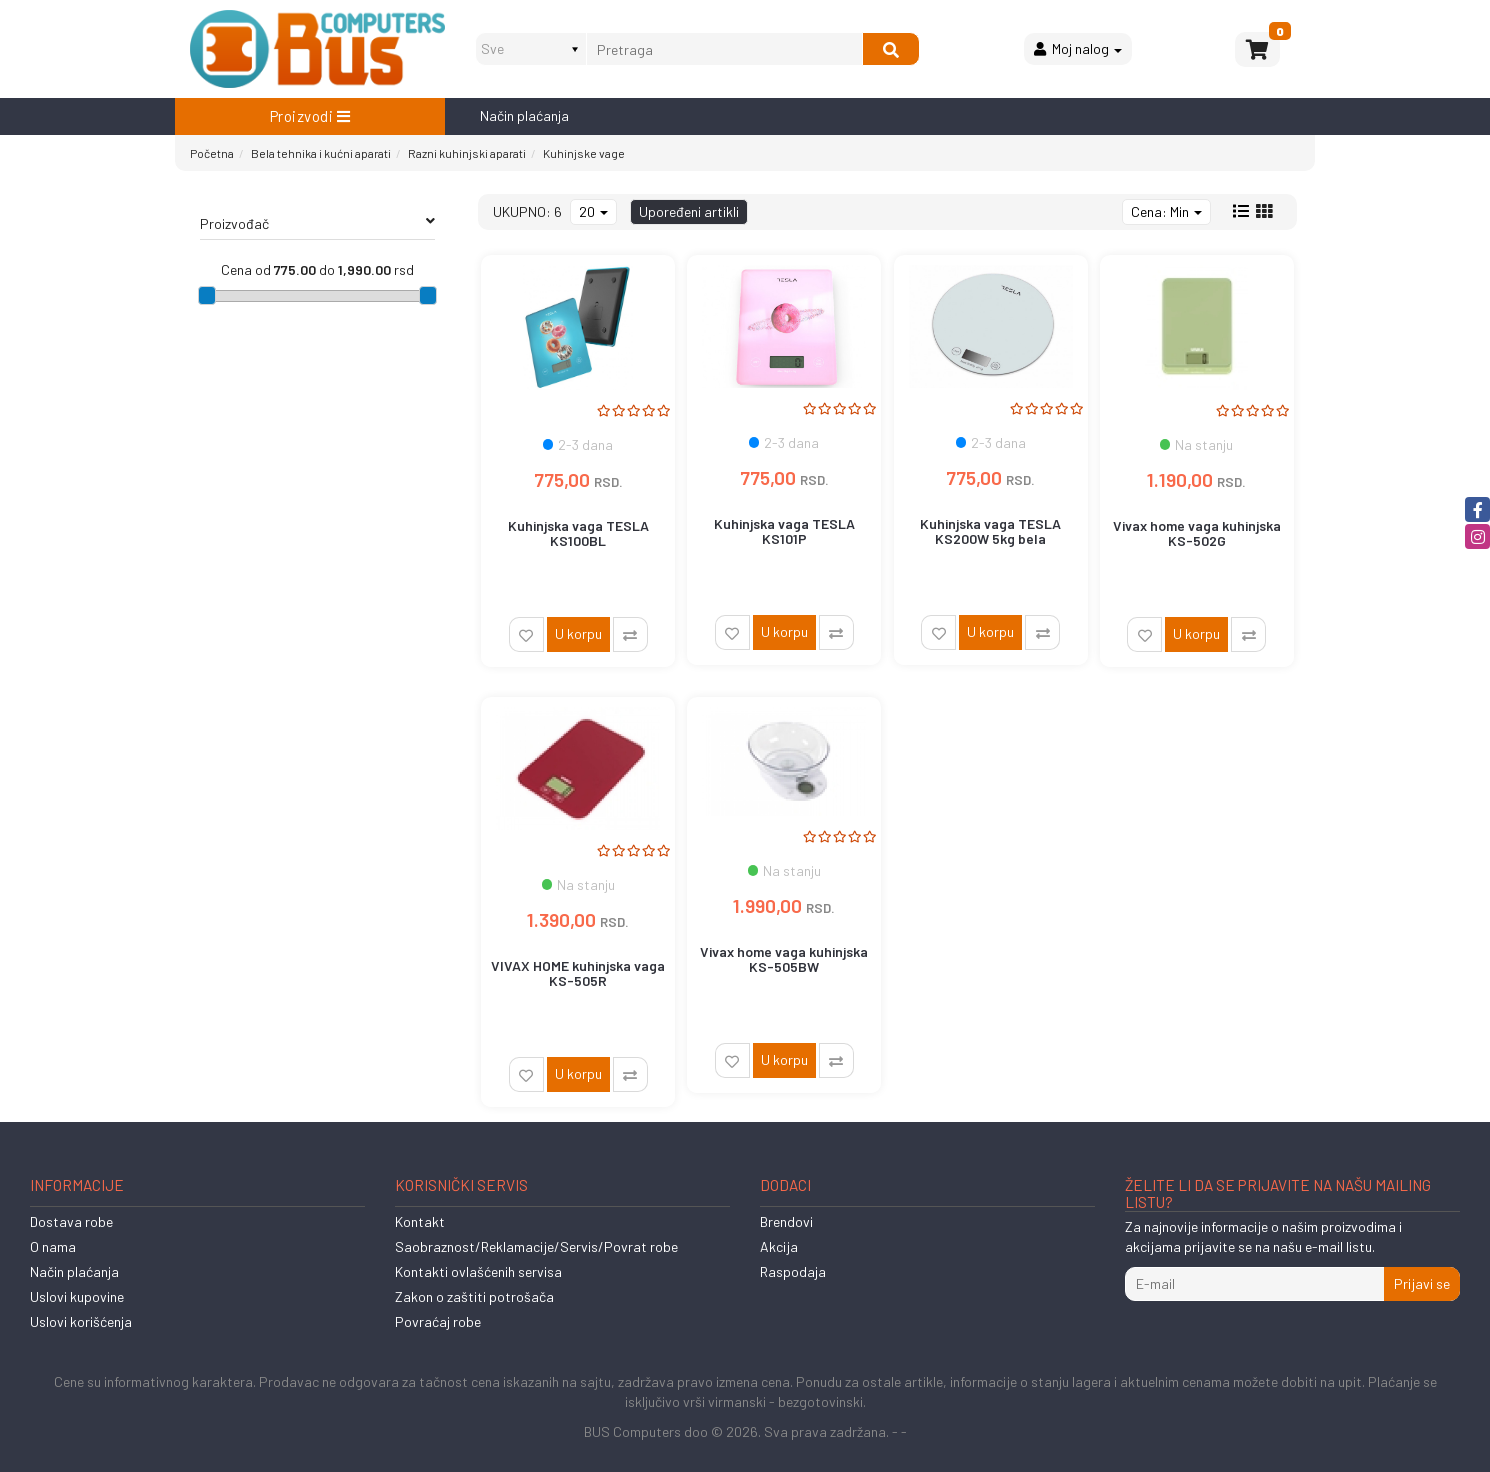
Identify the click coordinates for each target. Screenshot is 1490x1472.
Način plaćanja (524, 115)
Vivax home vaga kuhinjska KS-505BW (784, 959)
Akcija (779, 1246)
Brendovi (786, 1221)
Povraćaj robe (438, 1321)
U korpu (578, 633)
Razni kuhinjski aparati (467, 153)
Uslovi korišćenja (81, 1321)
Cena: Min (1166, 211)
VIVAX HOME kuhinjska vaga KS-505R (578, 973)
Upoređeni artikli (689, 211)
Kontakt (420, 1221)
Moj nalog (1078, 48)
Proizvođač (317, 223)
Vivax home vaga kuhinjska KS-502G (1197, 533)
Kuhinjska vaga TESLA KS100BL (578, 533)
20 (593, 211)
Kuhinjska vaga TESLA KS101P (784, 531)
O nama (53, 1246)
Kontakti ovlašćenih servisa (478, 1271)
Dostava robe (71, 1221)
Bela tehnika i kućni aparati (321, 153)
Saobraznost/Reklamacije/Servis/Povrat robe (536, 1246)
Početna (212, 153)
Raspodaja (793, 1271)
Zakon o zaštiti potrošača (474, 1296)
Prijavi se (1422, 1283)
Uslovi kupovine (77, 1296)
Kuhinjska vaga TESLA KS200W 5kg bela (990, 531)
